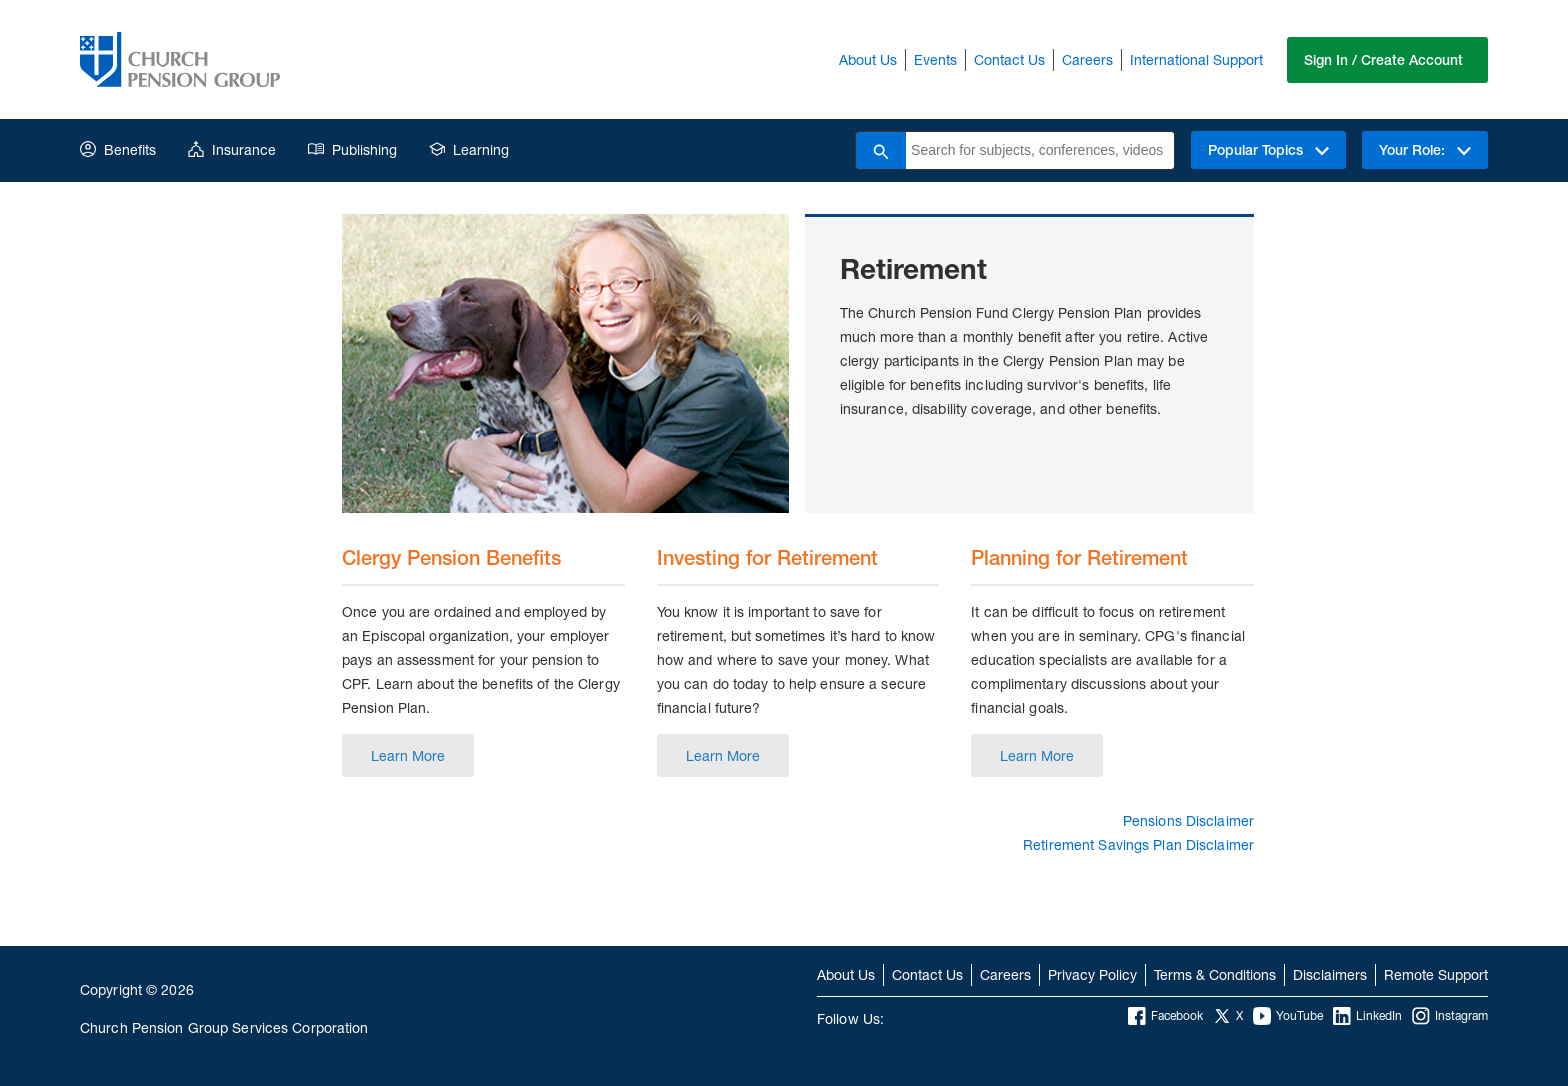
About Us (868, 59)
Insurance (232, 149)
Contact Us (1009, 59)
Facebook (1165, 1016)
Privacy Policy (1092, 974)
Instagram (1450, 1016)
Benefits (118, 149)
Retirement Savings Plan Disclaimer (1138, 844)
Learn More (408, 755)
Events (935, 59)
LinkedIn (1367, 1016)
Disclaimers (1330, 974)
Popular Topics (1268, 150)
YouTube (1288, 1016)
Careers (1087, 59)
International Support (1196, 59)
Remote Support (1436, 974)
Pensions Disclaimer (1188, 820)
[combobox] (1040, 150)
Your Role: (1425, 150)
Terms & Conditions (1215, 974)
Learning (469, 149)
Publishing (352, 149)
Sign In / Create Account (1383, 60)
